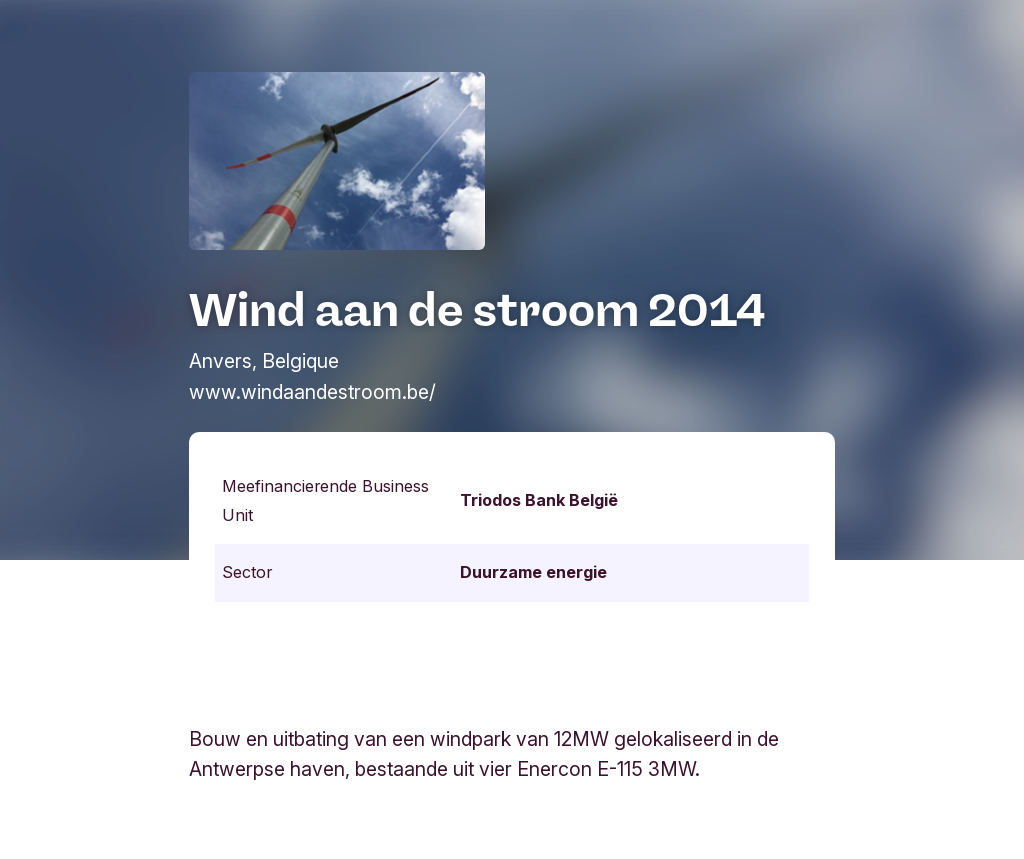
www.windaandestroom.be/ (312, 392)
